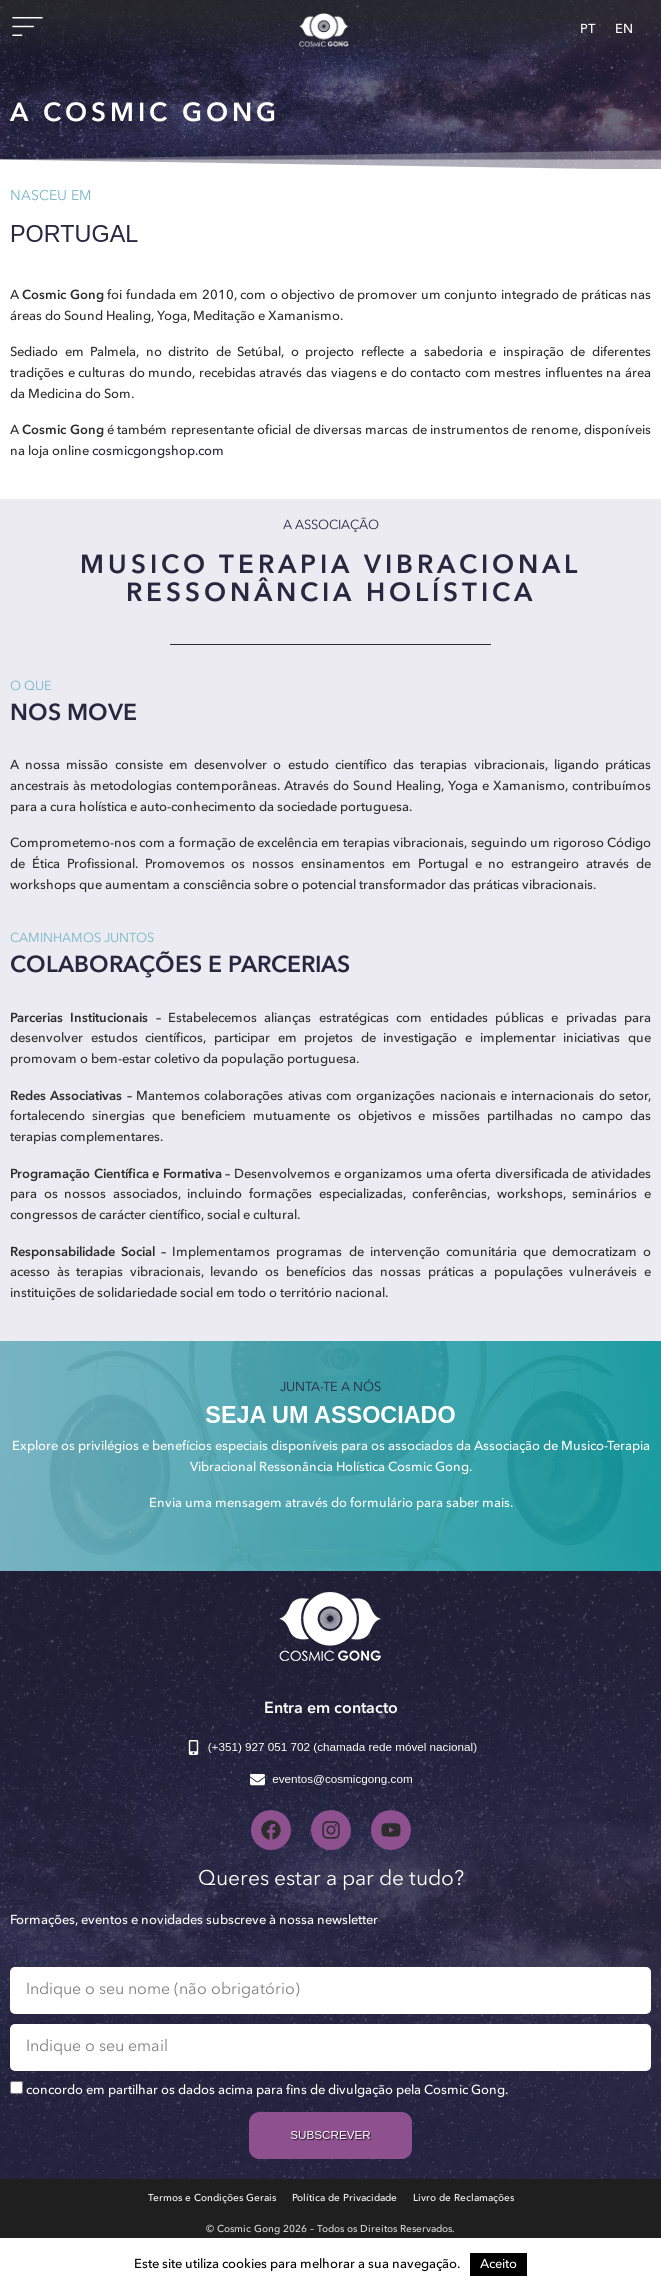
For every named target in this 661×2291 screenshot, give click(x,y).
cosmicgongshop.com (158, 451)
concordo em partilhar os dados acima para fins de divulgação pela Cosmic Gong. (267, 2090)
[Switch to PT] (587, 30)
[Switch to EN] (624, 30)
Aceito (498, 2264)
